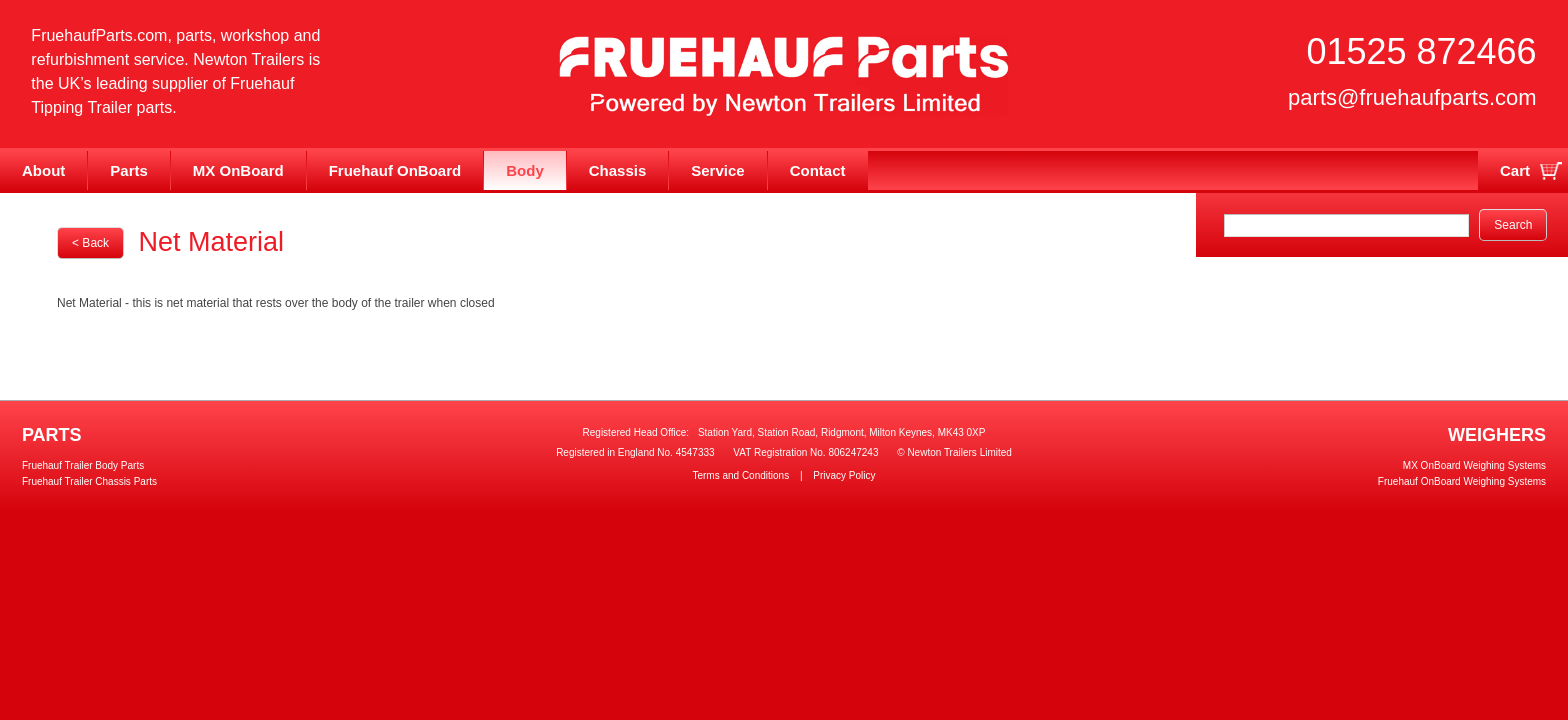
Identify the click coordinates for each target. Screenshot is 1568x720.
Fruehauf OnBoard (395, 170)
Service (717, 170)
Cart (1515, 170)
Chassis (618, 170)
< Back (90, 243)
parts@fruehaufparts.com (1412, 97)
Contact (818, 170)
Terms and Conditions (740, 475)
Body (525, 170)
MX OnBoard (238, 170)
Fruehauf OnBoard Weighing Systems (1462, 481)
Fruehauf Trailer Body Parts (83, 465)
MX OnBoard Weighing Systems (1474, 465)
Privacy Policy (844, 475)
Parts (129, 170)
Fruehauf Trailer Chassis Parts (89, 481)
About (43, 170)
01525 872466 (1421, 51)
